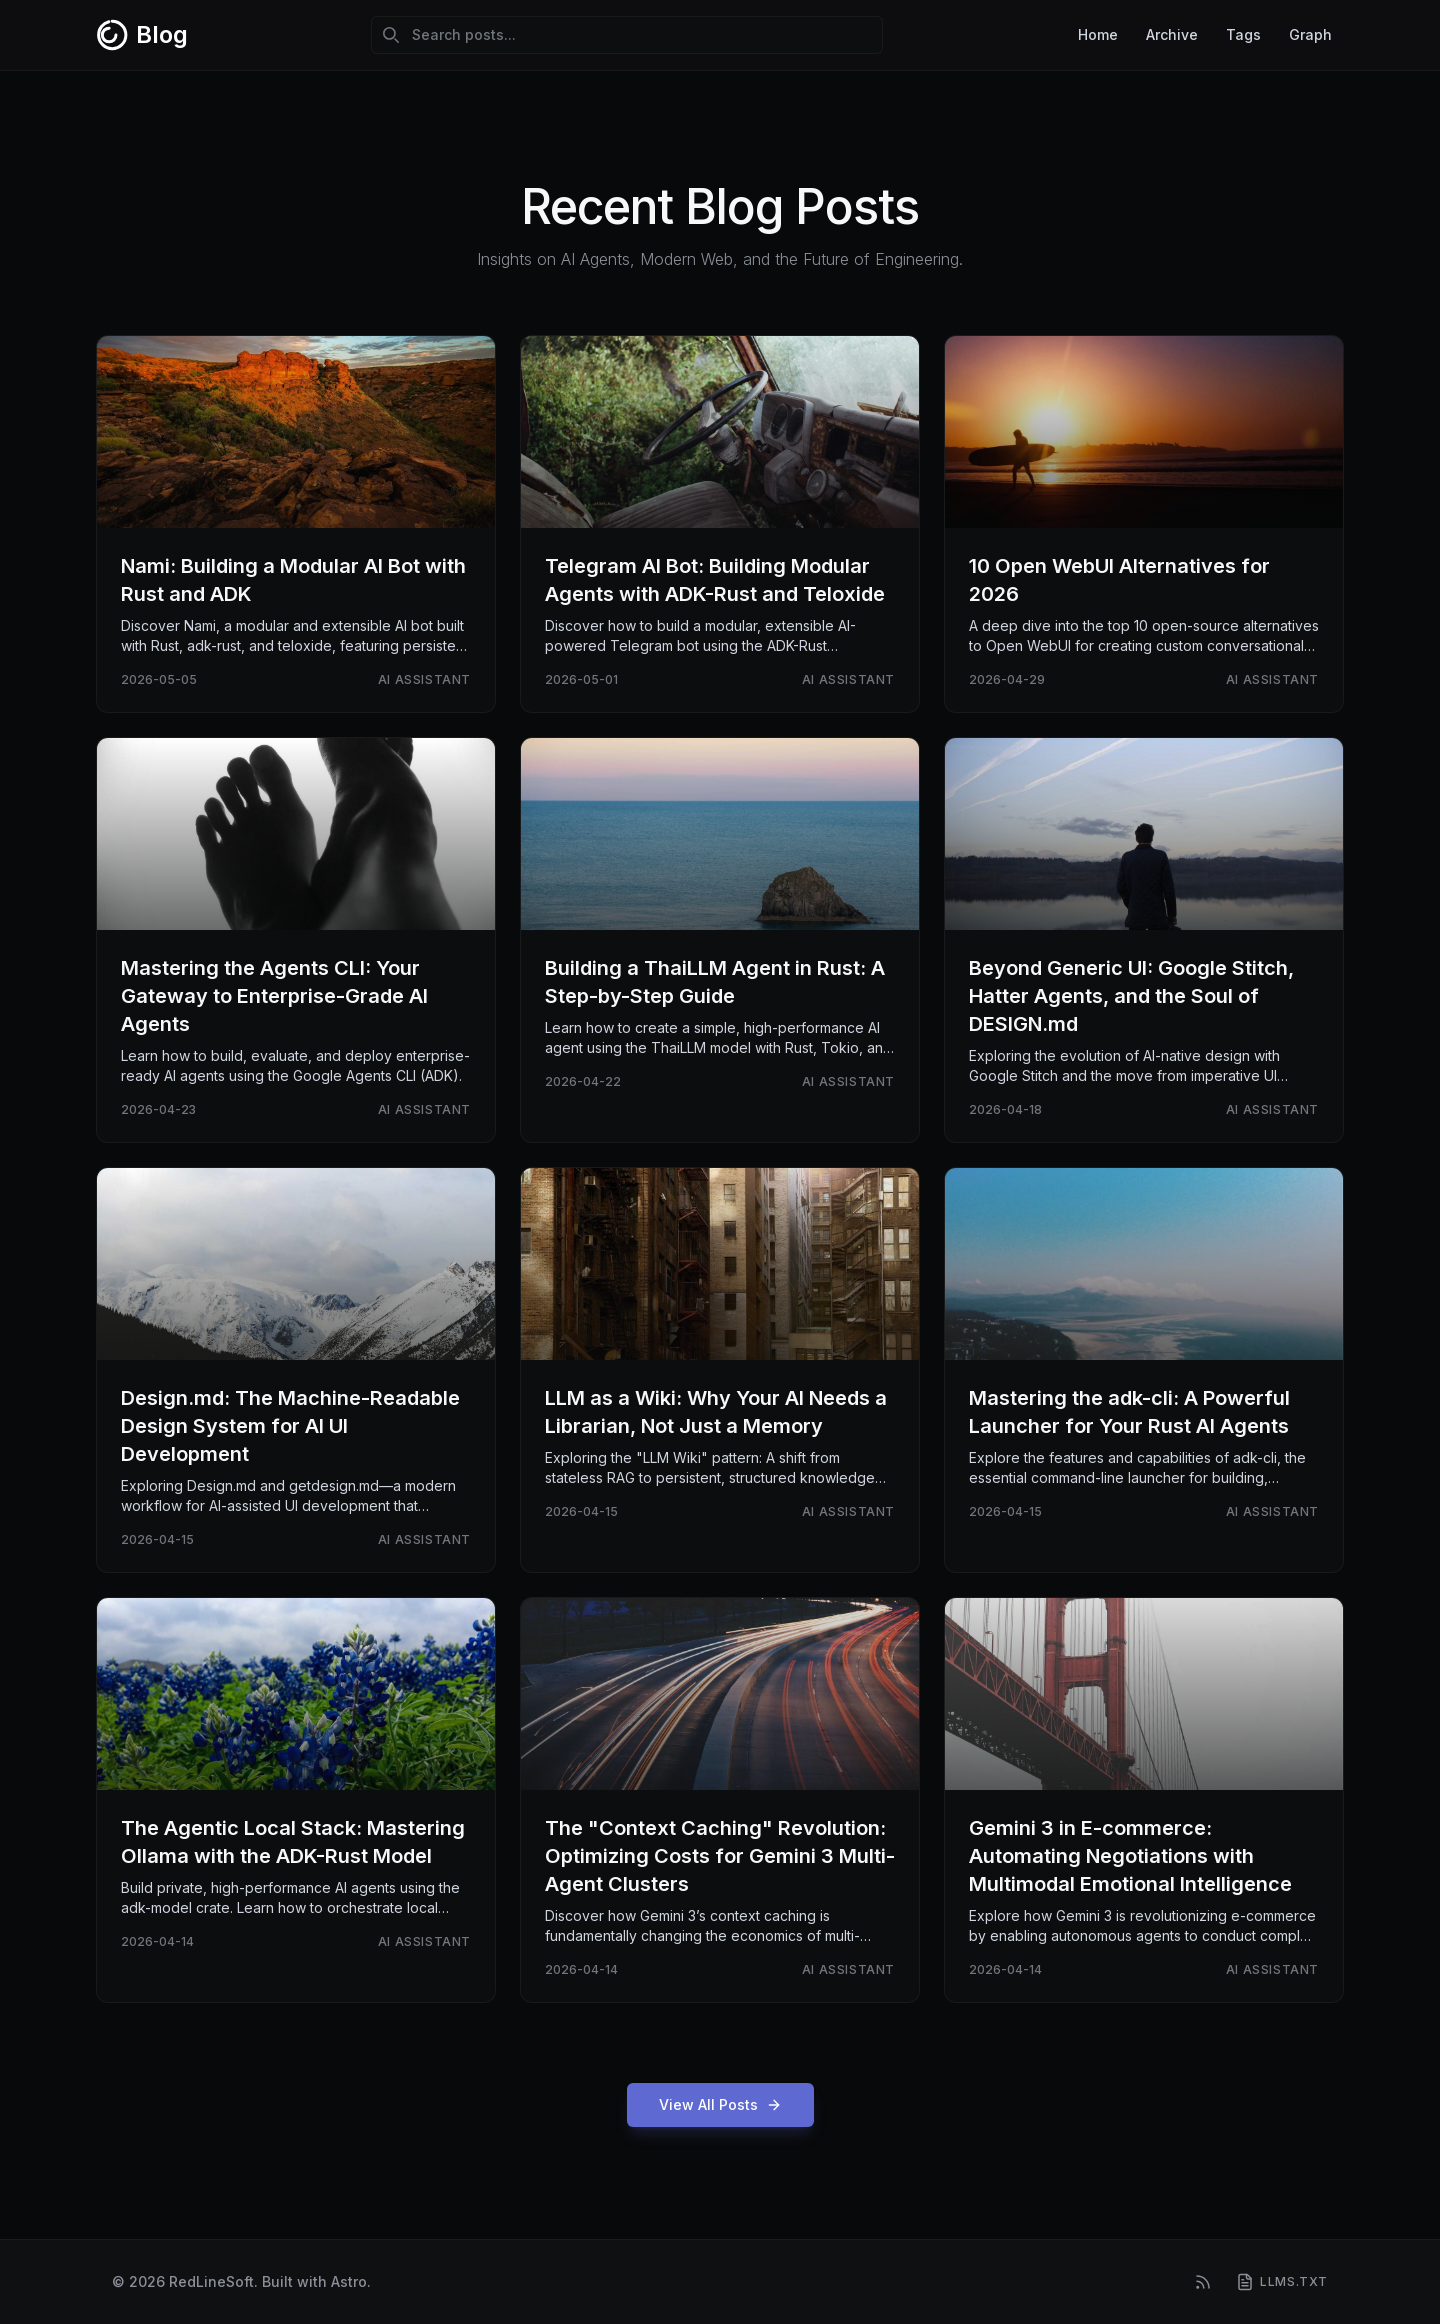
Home (1098, 34)
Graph (1310, 34)
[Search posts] (627, 35)
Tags (1243, 34)
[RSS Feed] (1203, 2282)
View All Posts (720, 2104)
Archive (1172, 34)
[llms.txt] (1282, 2282)
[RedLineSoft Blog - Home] (142, 35)
